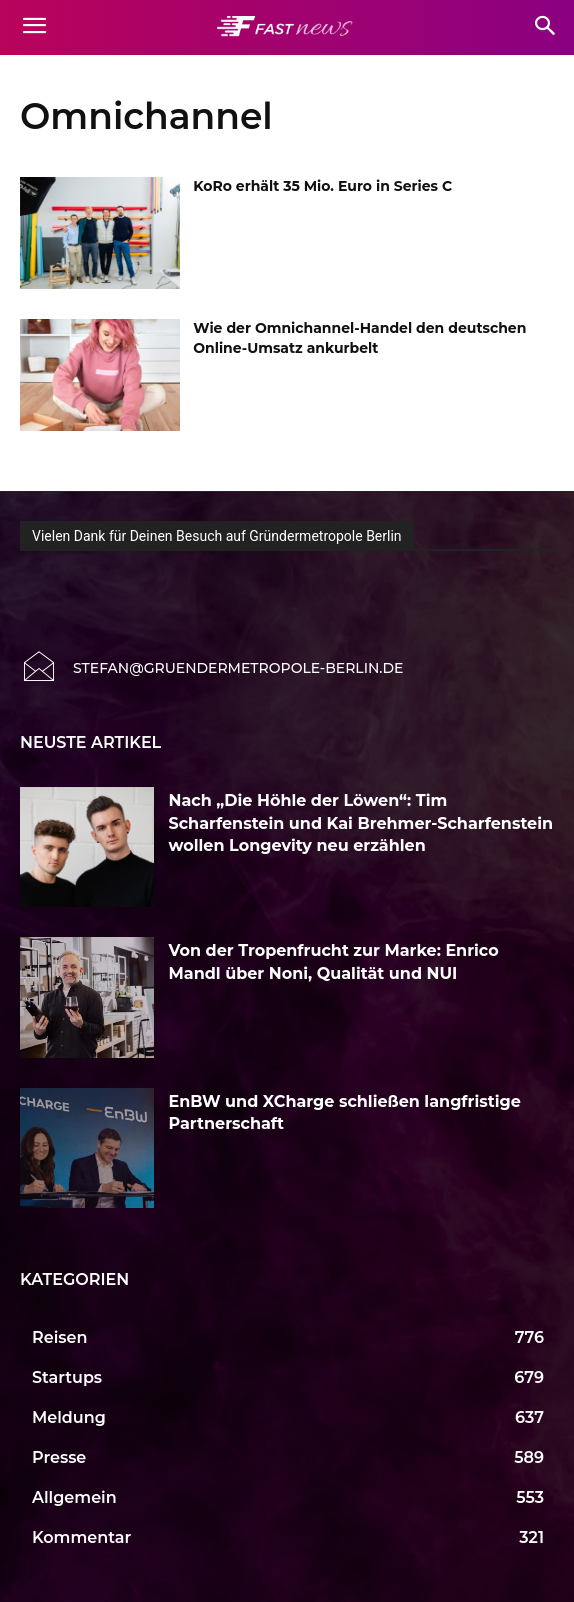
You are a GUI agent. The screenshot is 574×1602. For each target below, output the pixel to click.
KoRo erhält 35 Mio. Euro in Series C (322, 186)
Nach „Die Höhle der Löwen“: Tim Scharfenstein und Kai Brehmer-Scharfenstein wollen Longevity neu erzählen (361, 823)
